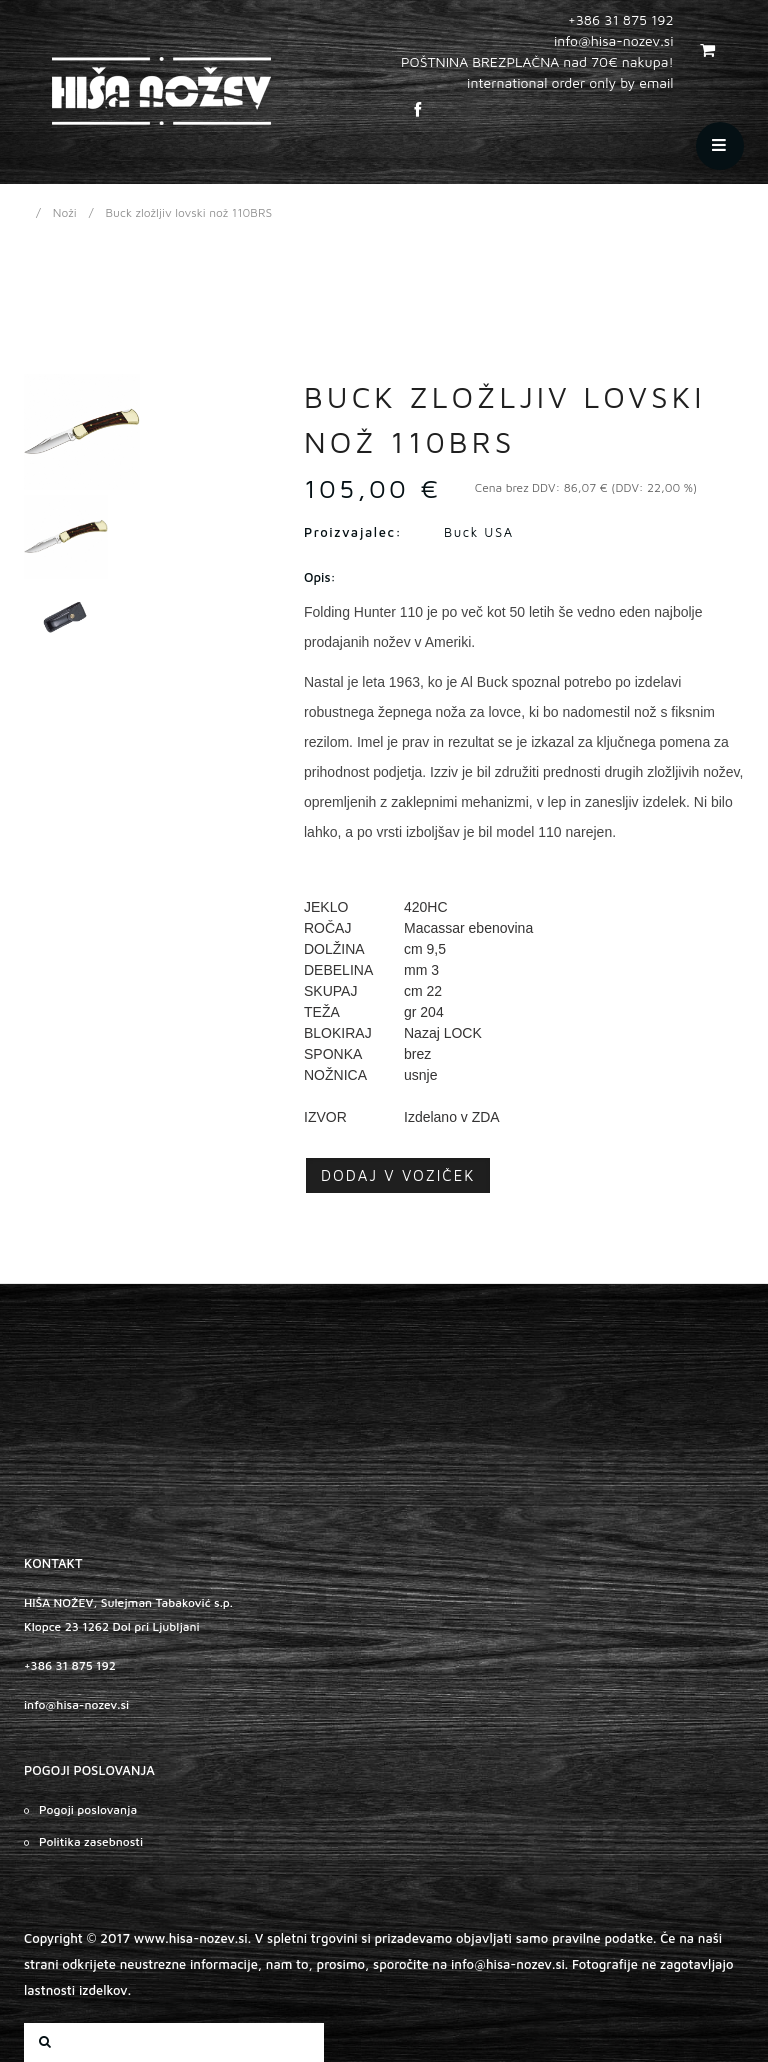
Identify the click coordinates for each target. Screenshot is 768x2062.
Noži (65, 212)
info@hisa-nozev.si (76, 1704)
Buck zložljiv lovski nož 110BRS (189, 212)
